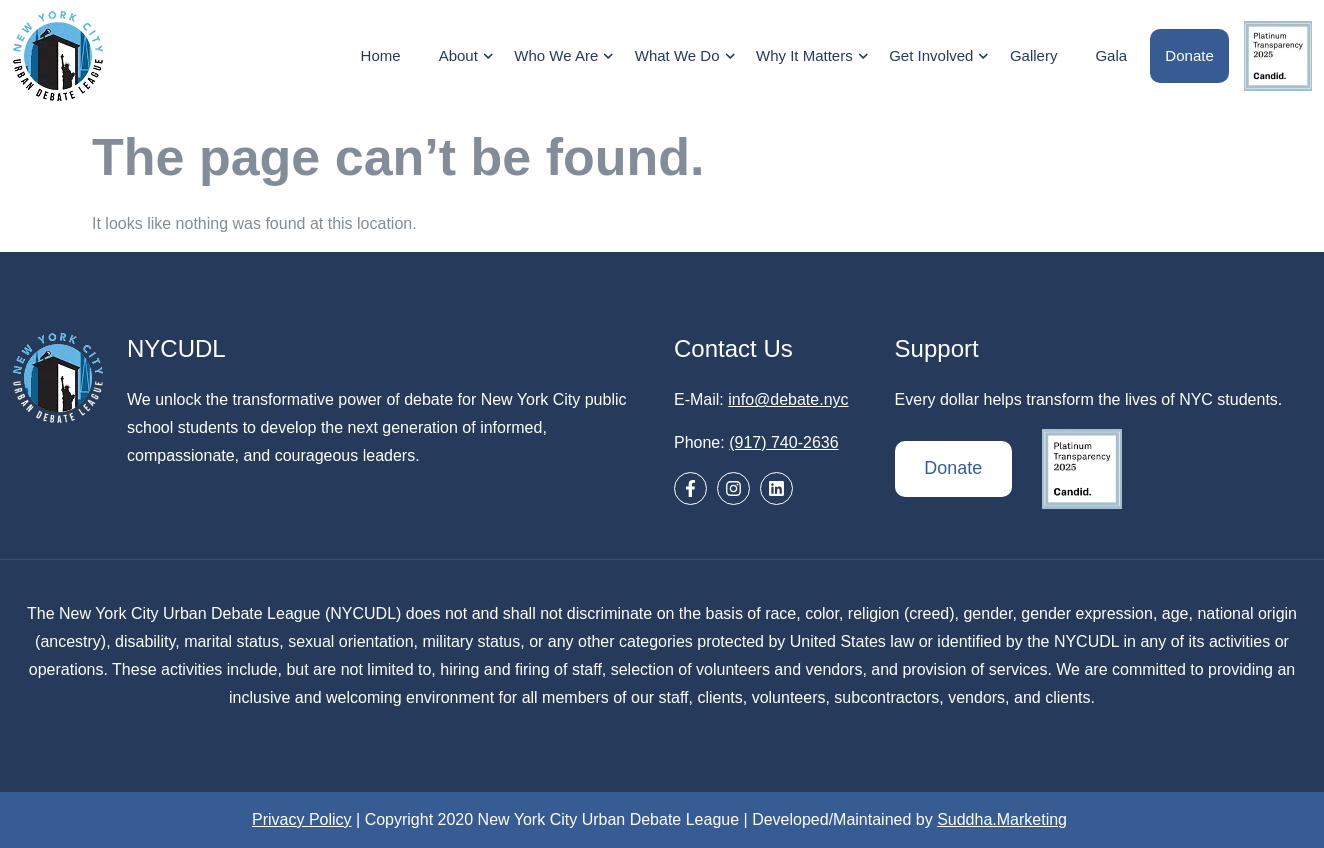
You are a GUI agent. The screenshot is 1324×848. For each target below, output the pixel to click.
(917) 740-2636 (783, 442)
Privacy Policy (302, 819)
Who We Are (567, 56)
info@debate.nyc (788, 399)
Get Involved (942, 56)
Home (381, 55)
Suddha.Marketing (1002, 819)
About (469, 56)
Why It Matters (815, 56)
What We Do (687, 56)
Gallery (1034, 55)
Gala (1112, 55)
